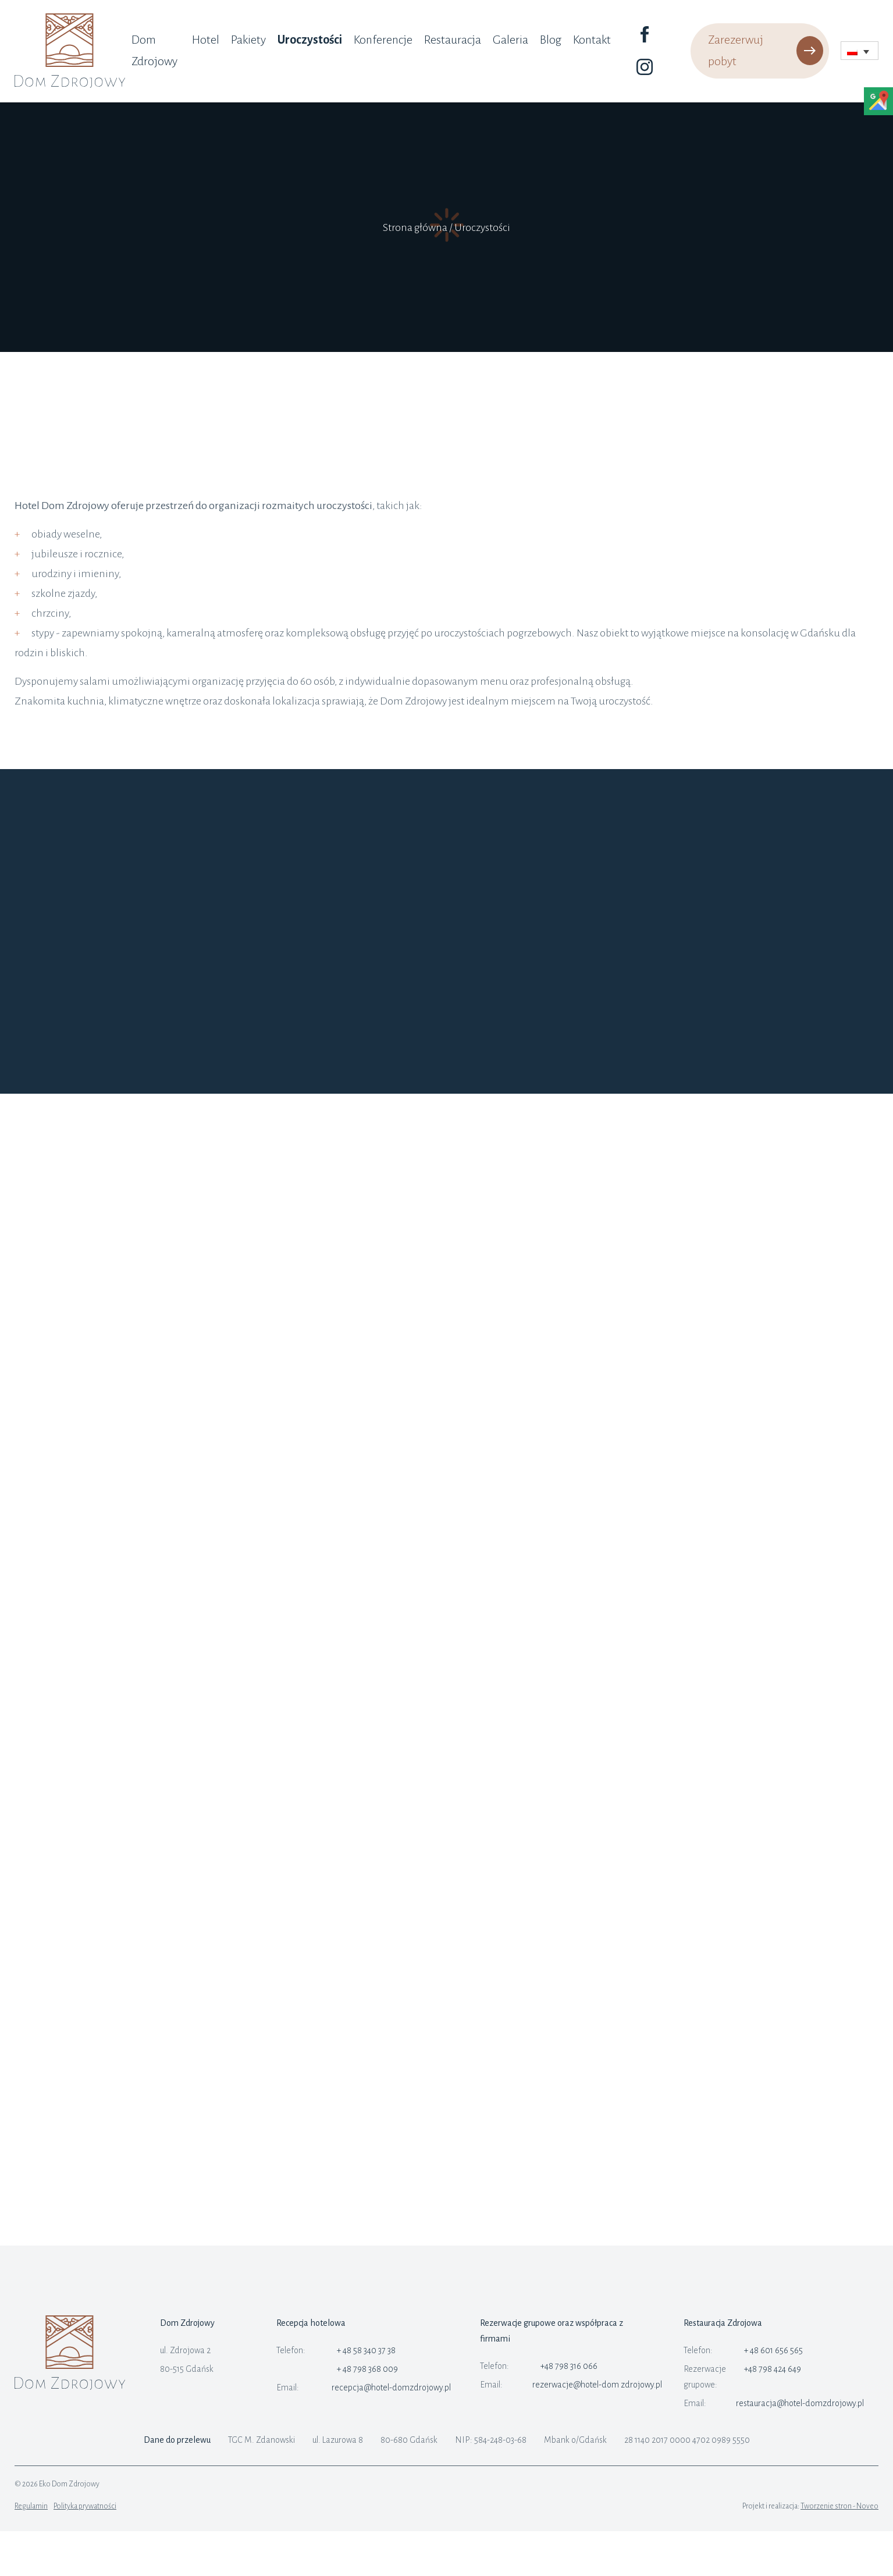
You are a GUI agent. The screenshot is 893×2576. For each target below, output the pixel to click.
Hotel (205, 39)
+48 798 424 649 (772, 2369)
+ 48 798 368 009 (367, 2369)
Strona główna (415, 227)
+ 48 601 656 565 (773, 2350)
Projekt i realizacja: (810, 2506)
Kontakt (592, 39)
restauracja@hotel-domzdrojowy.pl (800, 2403)
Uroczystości (309, 39)
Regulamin (31, 2506)
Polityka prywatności (85, 2506)
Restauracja (452, 39)
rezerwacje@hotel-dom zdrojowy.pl (597, 2384)
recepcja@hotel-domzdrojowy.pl (391, 2387)
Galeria (510, 39)
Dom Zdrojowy (154, 50)
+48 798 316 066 (568, 2366)
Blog (550, 39)
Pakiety (248, 39)
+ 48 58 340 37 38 (366, 2350)
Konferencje (383, 39)
